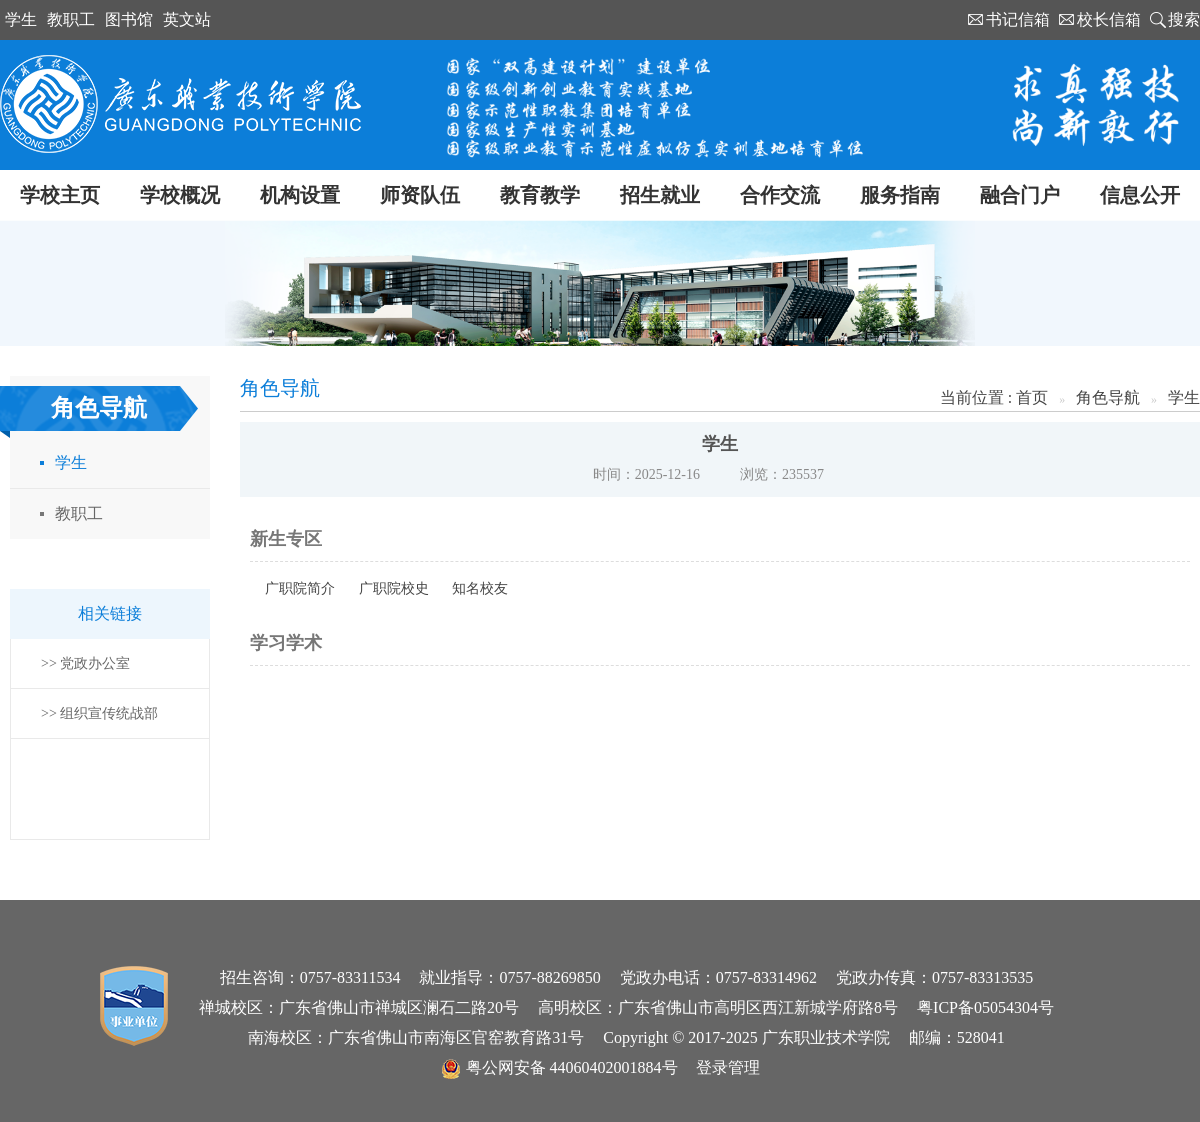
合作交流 (780, 195)
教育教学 (540, 195)
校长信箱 (1109, 19)
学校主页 (60, 195)
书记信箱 (1018, 19)
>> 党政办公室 (85, 663)
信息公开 (1140, 195)
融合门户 (1020, 195)
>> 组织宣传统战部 (99, 713)
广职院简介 (300, 588)
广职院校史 (394, 588)
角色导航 (1108, 397)
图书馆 (129, 19)
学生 (21, 19)
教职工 (71, 19)
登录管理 (728, 1067)
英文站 (187, 19)
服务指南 (900, 195)
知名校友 (480, 588)
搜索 (1184, 19)
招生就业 (660, 195)
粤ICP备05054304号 (985, 1007)
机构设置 (300, 195)
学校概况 (180, 195)
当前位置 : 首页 (994, 397)
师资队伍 (420, 195)
